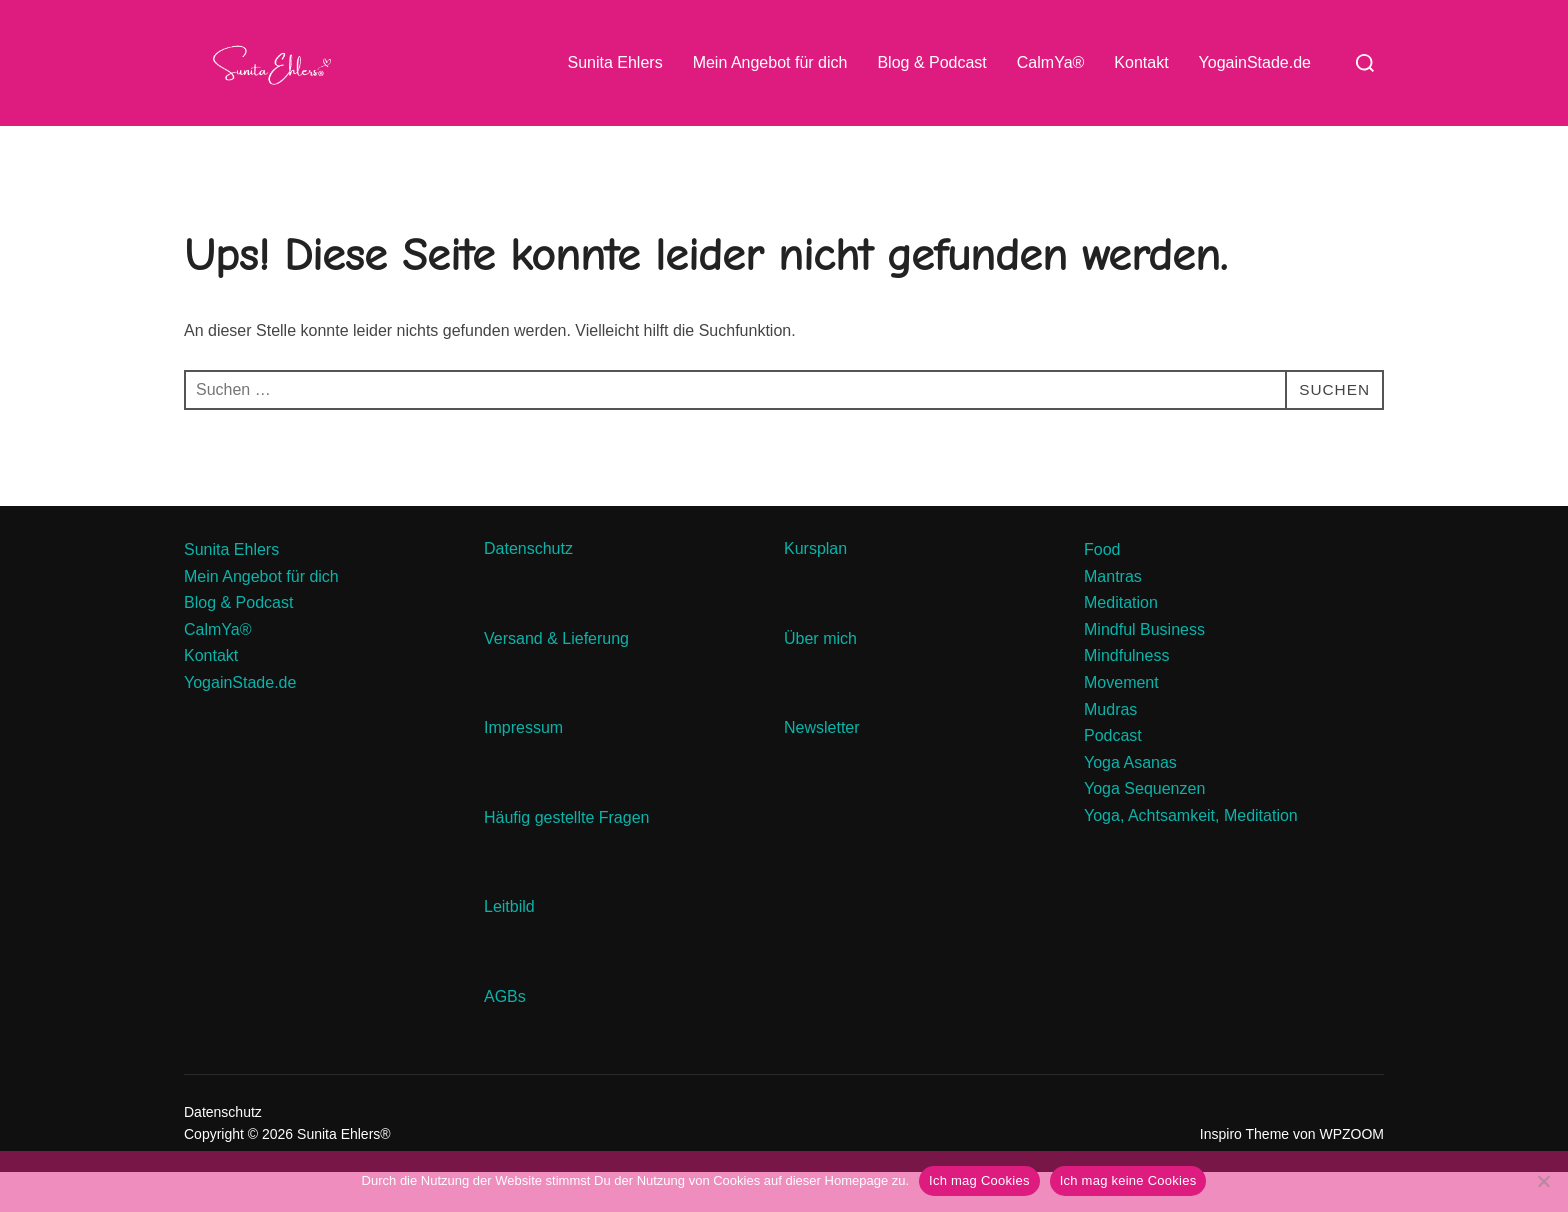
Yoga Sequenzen (1144, 828)
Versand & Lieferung (556, 677)
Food (1102, 589)
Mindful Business (1144, 668)
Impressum (523, 767)
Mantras (1113, 615)
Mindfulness (1126, 695)
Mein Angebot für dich (770, 62)
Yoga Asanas (1130, 801)
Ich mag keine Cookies (1128, 1180)
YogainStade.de (1255, 62)
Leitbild (509, 946)
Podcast (1113, 775)
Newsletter (824, 767)
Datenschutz (530, 588)
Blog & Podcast (931, 62)
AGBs (507, 1036)
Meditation (1121, 642)
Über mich (820, 677)
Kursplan (815, 588)
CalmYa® (1051, 62)
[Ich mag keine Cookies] (1543, 1181)
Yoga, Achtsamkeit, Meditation (1191, 855)
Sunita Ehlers (614, 62)
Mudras (1110, 748)
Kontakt (1141, 62)
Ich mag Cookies (979, 1180)
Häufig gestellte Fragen (566, 856)
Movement (1121, 722)
